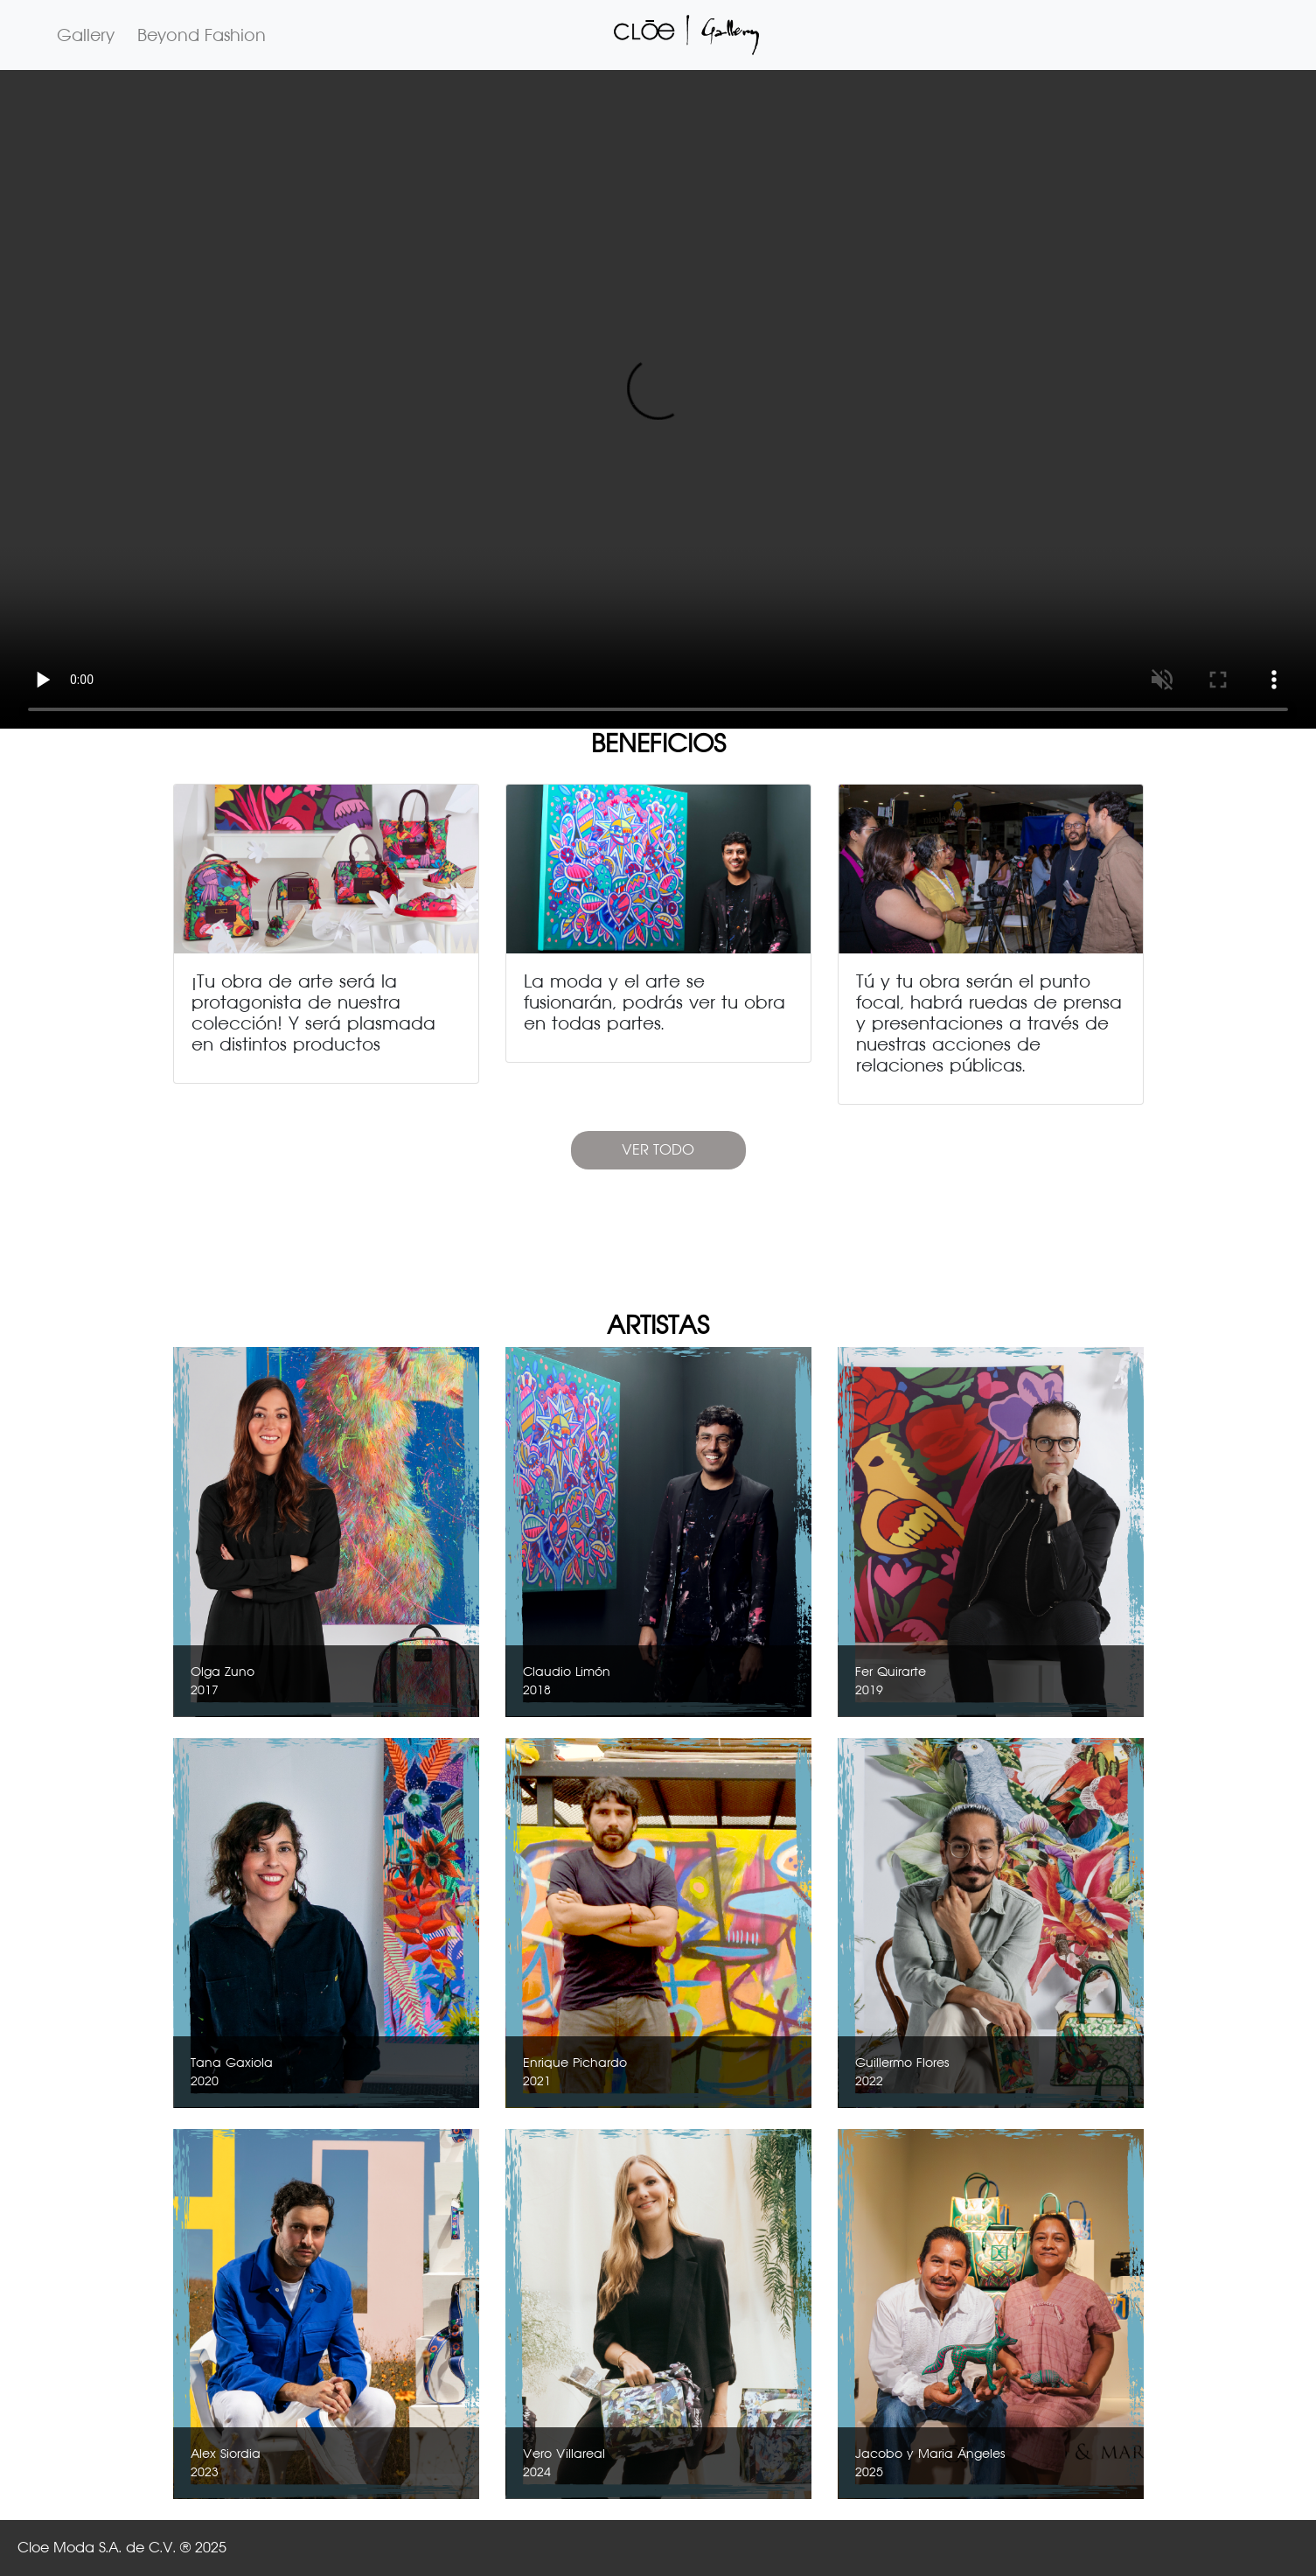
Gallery (86, 35)
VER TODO (658, 1149)
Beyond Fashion (201, 35)
